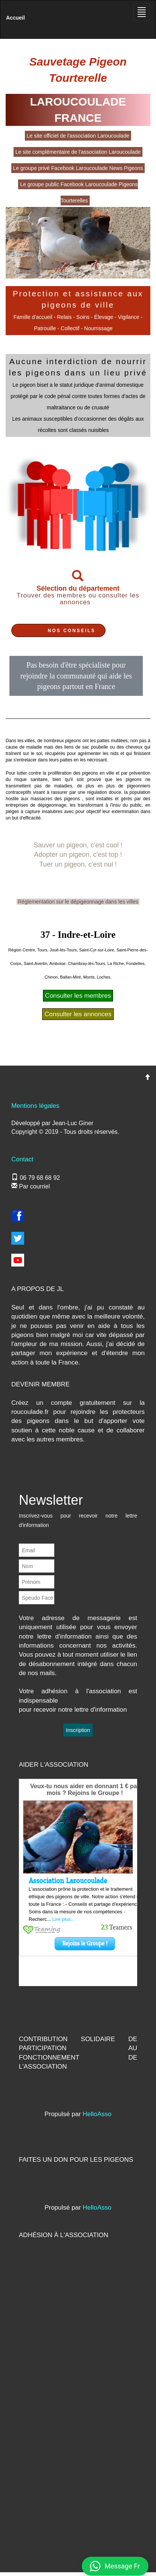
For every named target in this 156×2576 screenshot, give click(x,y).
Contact (22, 1159)
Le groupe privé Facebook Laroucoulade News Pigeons (78, 168)
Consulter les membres (78, 995)
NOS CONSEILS (72, 630)
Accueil (15, 18)
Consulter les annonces (78, 1014)
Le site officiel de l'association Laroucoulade (78, 136)
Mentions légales (35, 1105)
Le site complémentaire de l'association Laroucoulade (78, 152)
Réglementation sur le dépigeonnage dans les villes (78, 902)
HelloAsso (97, 2114)
